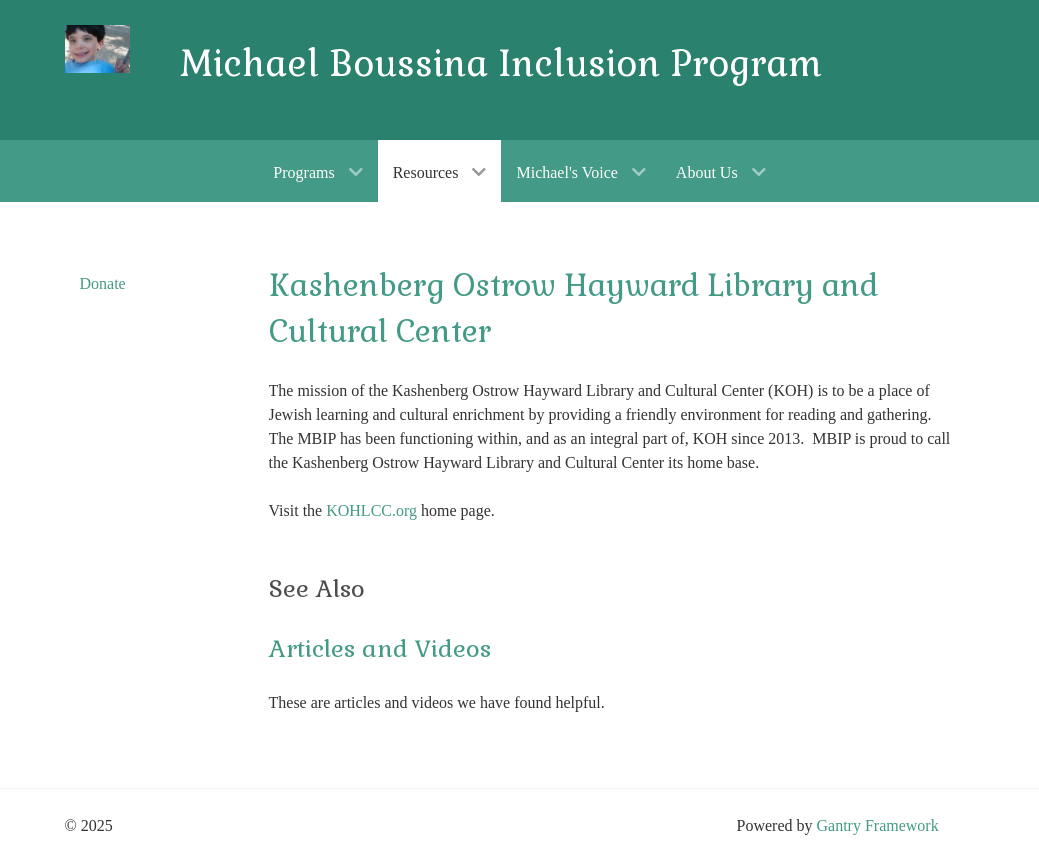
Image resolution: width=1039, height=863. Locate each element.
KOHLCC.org (371, 510)
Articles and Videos (380, 648)
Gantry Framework (877, 825)
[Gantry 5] (97, 49)
